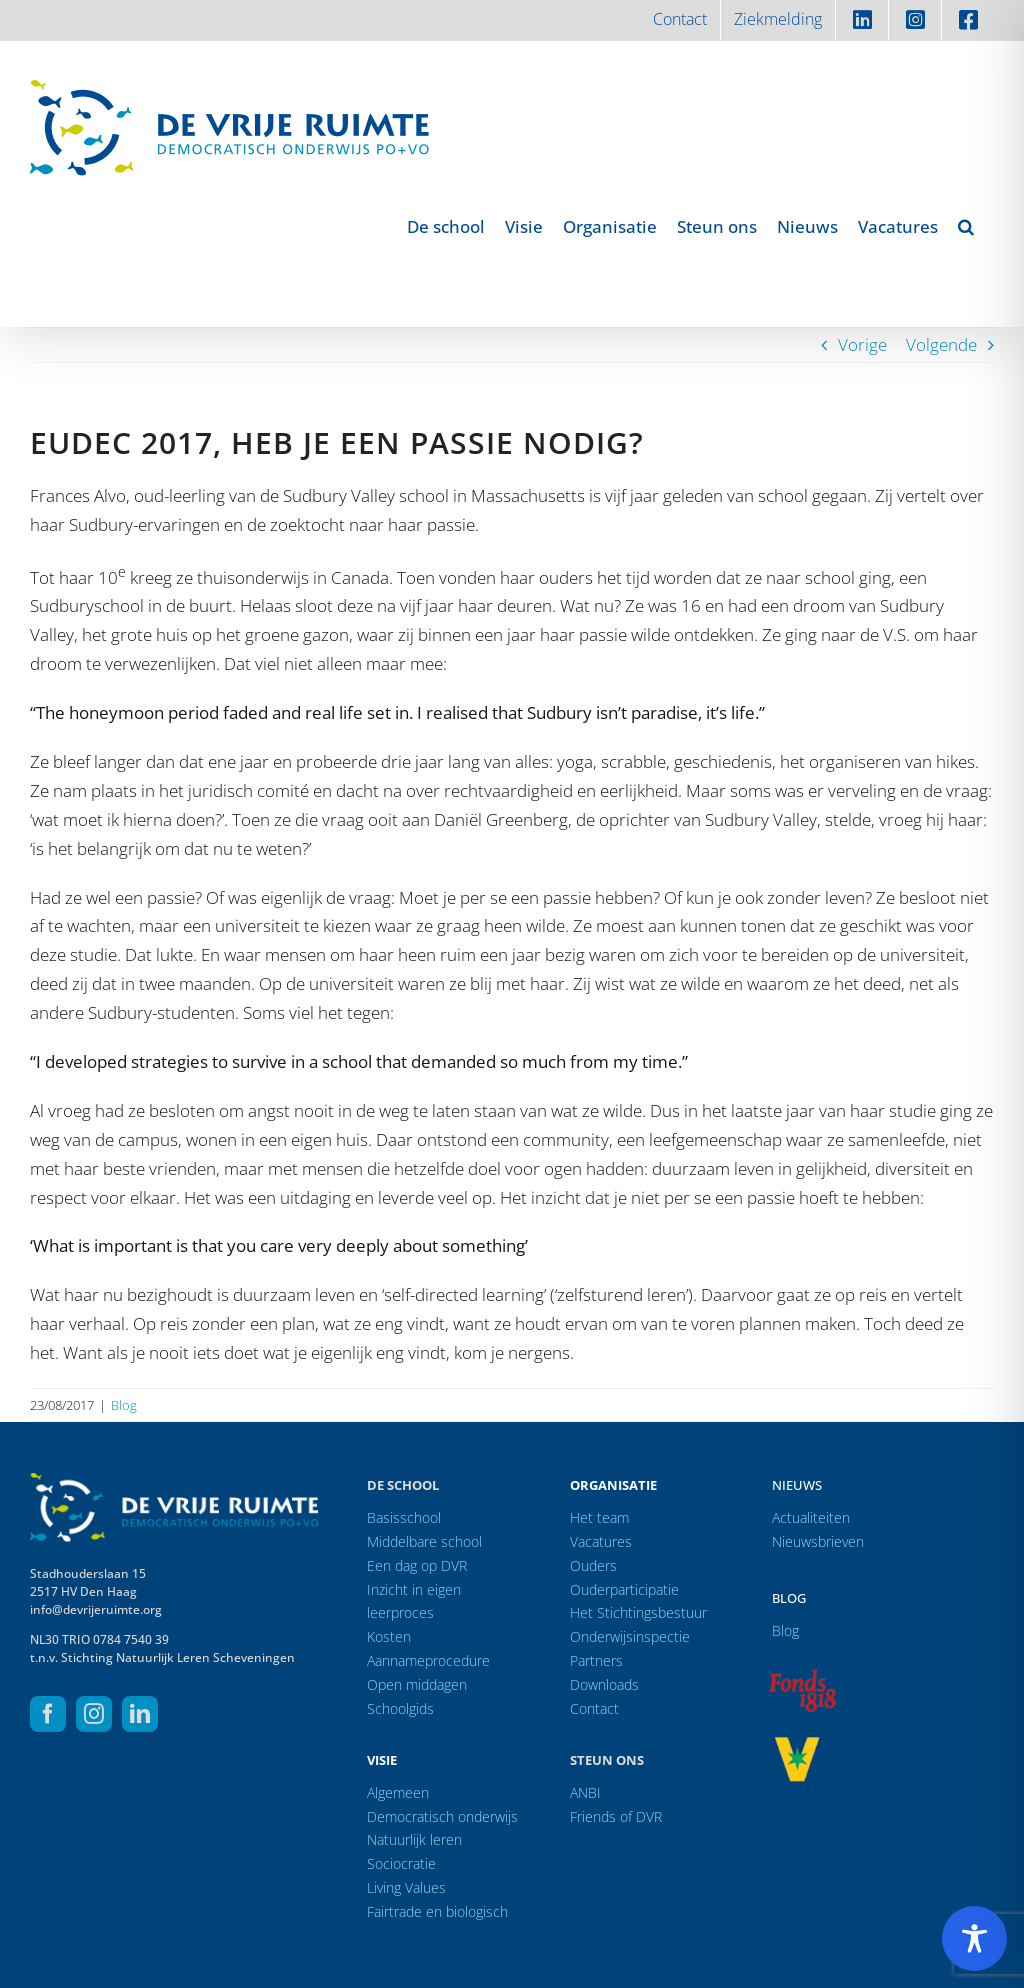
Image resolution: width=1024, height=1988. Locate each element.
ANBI (585, 1792)
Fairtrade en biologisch (437, 1911)
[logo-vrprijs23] (797, 1743)
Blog (124, 1405)
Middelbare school (424, 1541)
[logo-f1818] (802, 1674)
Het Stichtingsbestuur (638, 1612)
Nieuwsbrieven (818, 1541)
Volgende (941, 344)
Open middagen (417, 1684)
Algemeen (398, 1792)
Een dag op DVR (417, 1565)
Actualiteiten (811, 1517)
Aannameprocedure (428, 1660)
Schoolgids (400, 1708)
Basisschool (404, 1517)
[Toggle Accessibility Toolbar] (974, 1938)
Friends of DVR (616, 1816)
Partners (596, 1660)
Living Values (406, 1887)
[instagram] (94, 1714)
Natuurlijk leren (414, 1839)
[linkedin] (140, 1714)
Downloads (604, 1684)
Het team (599, 1517)
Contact (594, 1708)
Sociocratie (401, 1863)
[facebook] (48, 1714)
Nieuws (797, 1485)
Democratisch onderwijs (442, 1816)
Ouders (593, 1565)
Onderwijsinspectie (630, 1636)
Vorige (862, 344)
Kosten (389, 1636)
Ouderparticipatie (624, 1589)
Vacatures (601, 1541)
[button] (966, 226)
